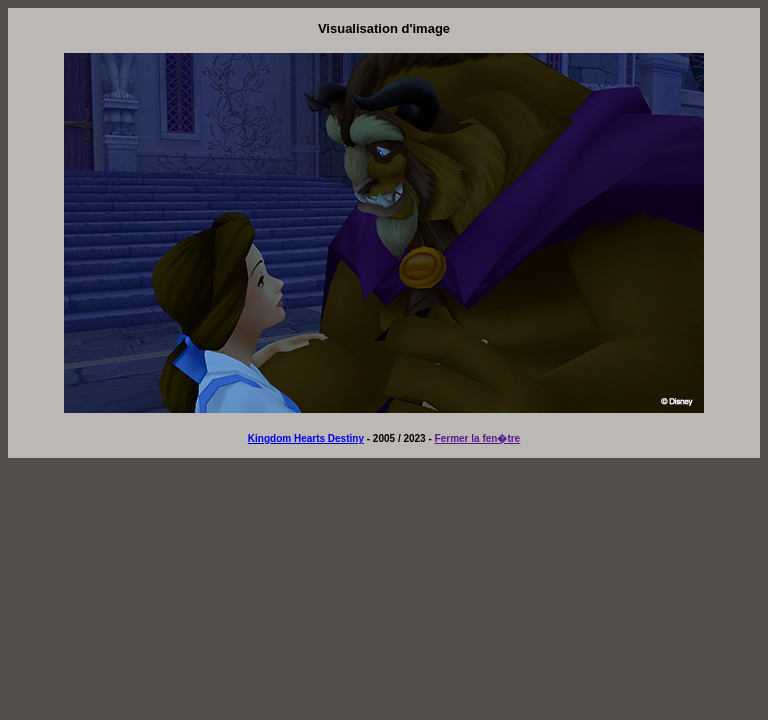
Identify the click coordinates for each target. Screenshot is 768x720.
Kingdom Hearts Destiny (306, 438)
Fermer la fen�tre (478, 438)
